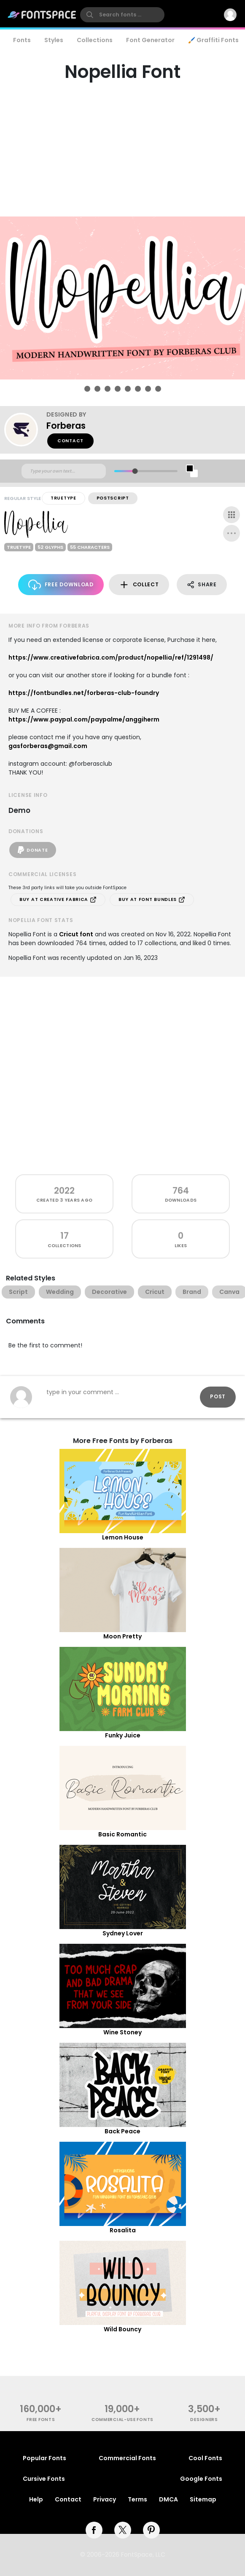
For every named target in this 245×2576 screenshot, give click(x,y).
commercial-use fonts (122, 2419)
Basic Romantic (122, 1834)
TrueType (63, 498)
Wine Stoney (122, 2032)
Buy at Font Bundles (151, 899)
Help (36, 2499)
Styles (53, 40)
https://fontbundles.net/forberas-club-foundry (83, 693)
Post (218, 1396)
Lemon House (122, 1537)
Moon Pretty (122, 1636)
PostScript (113, 498)
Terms (137, 2499)
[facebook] (94, 2530)
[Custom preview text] (64, 471)
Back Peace (122, 2131)
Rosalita (123, 2230)
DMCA (168, 2499)
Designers (204, 2419)
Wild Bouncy (122, 2329)
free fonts (41, 2419)
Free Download (61, 585)
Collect (139, 585)
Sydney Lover (122, 1933)
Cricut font (76, 934)
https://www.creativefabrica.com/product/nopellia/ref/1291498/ (110, 657)
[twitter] (122, 2530)
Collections (95, 40)
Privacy (104, 2499)
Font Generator (150, 40)
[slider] (134, 471)
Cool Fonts (205, 2458)
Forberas (66, 426)
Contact (70, 441)
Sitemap (203, 2499)
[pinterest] (151, 2530)
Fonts (22, 40)
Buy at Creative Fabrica (58, 899)
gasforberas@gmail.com (47, 746)
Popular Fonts (44, 2458)
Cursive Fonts (44, 2478)
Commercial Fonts (127, 2458)
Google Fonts (201, 2478)
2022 (64, 1190)
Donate (33, 850)
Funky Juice (122, 1735)
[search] (122, 14)
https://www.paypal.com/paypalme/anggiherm (83, 719)
